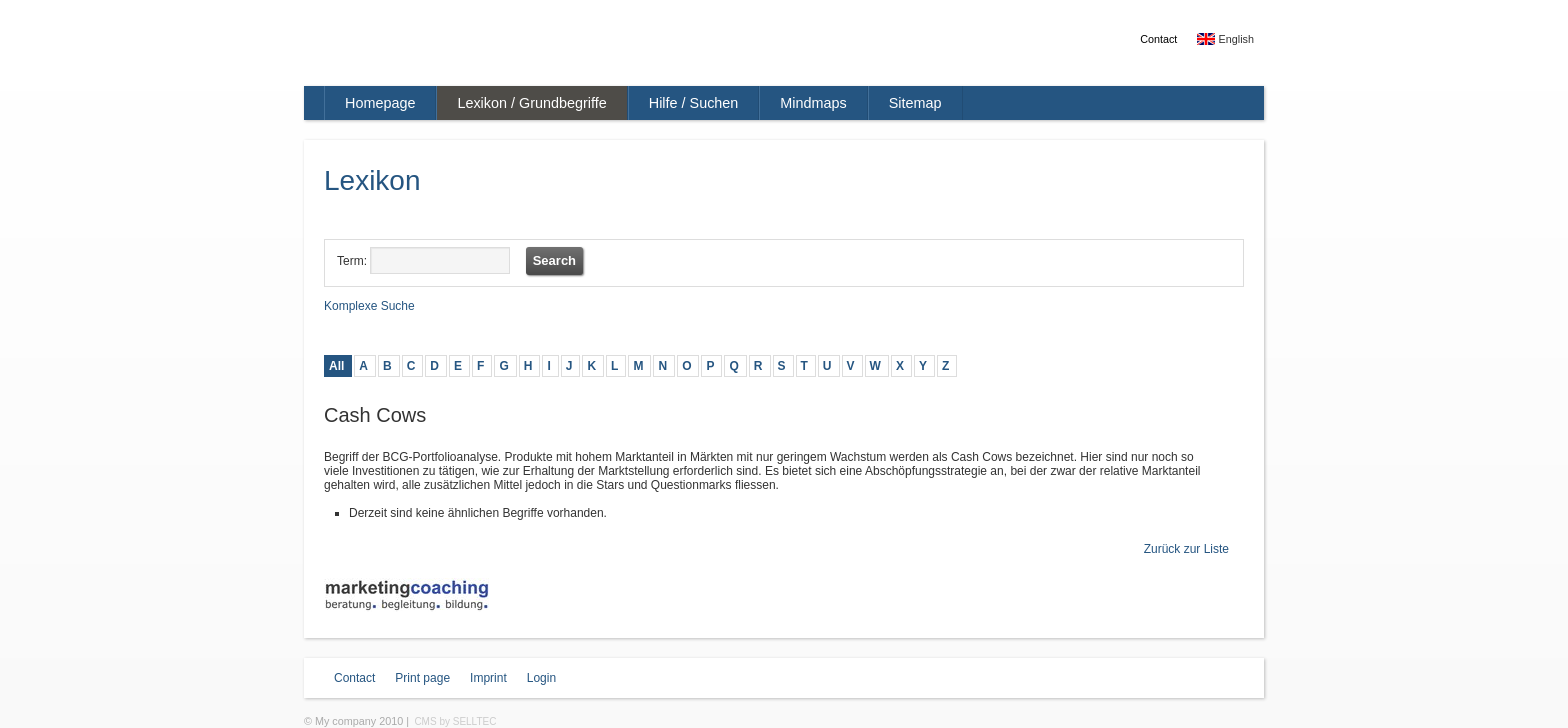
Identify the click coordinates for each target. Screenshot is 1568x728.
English (1225, 39)
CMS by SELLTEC (455, 721)
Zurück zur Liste (1186, 549)
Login (541, 678)
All (336, 366)
